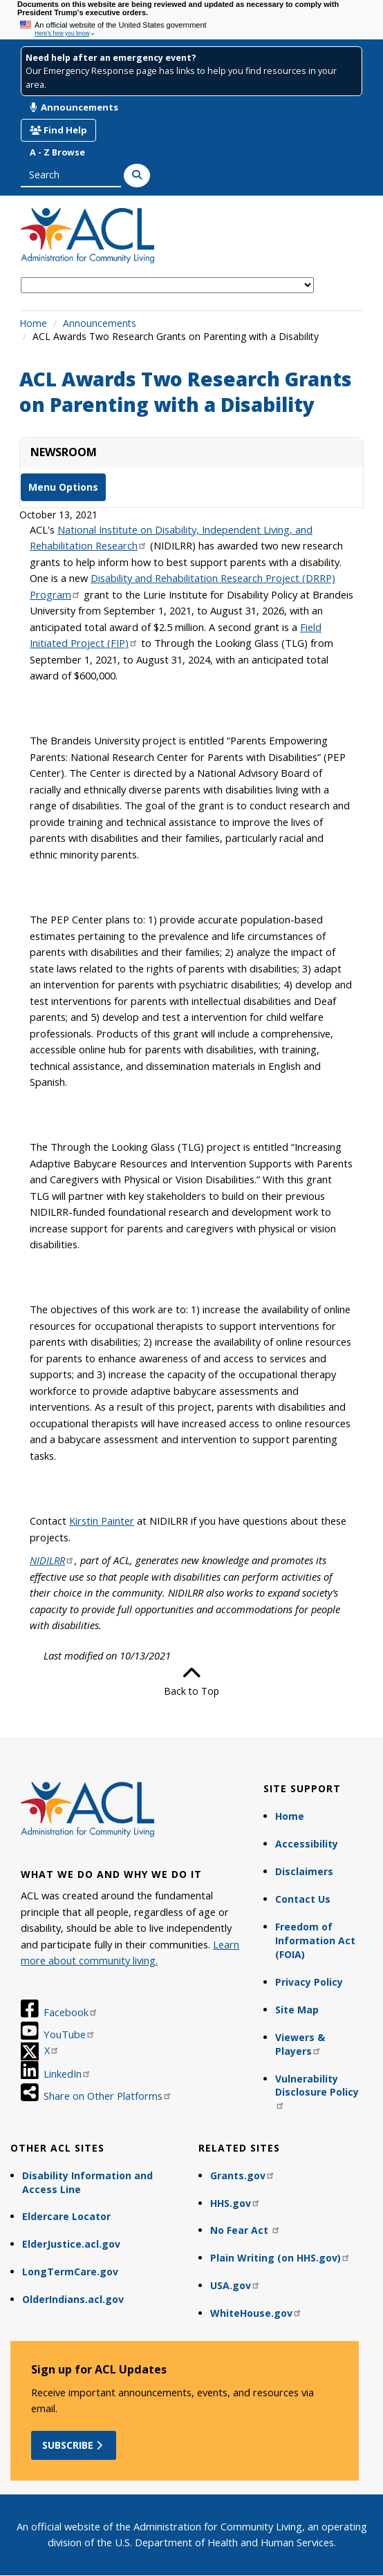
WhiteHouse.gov (256, 2313)
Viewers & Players (300, 2044)
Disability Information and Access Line (87, 2182)
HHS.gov (235, 2203)
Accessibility (306, 1843)
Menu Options (63, 486)
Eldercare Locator (66, 2216)
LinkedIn (67, 2073)
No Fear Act (245, 2230)
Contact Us (302, 1899)
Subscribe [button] (73, 2445)
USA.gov (235, 2285)
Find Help (58, 130)
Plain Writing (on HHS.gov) (280, 2257)
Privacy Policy (309, 1982)
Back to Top (191, 1681)
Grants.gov (242, 2175)
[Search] (137, 175)
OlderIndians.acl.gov (73, 2299)
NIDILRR (52, 1560)
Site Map (297, 2009)
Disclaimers (304, 1871)
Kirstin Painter (101, 1520)
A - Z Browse (57, 152)
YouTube (69, 2034)
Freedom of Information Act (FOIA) (315, 1940)
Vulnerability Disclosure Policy (317, 2091)
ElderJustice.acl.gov (71, 2243)
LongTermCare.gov (70, 2271)
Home (33, 323)
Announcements (74, 107)
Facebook (71, 2012)
